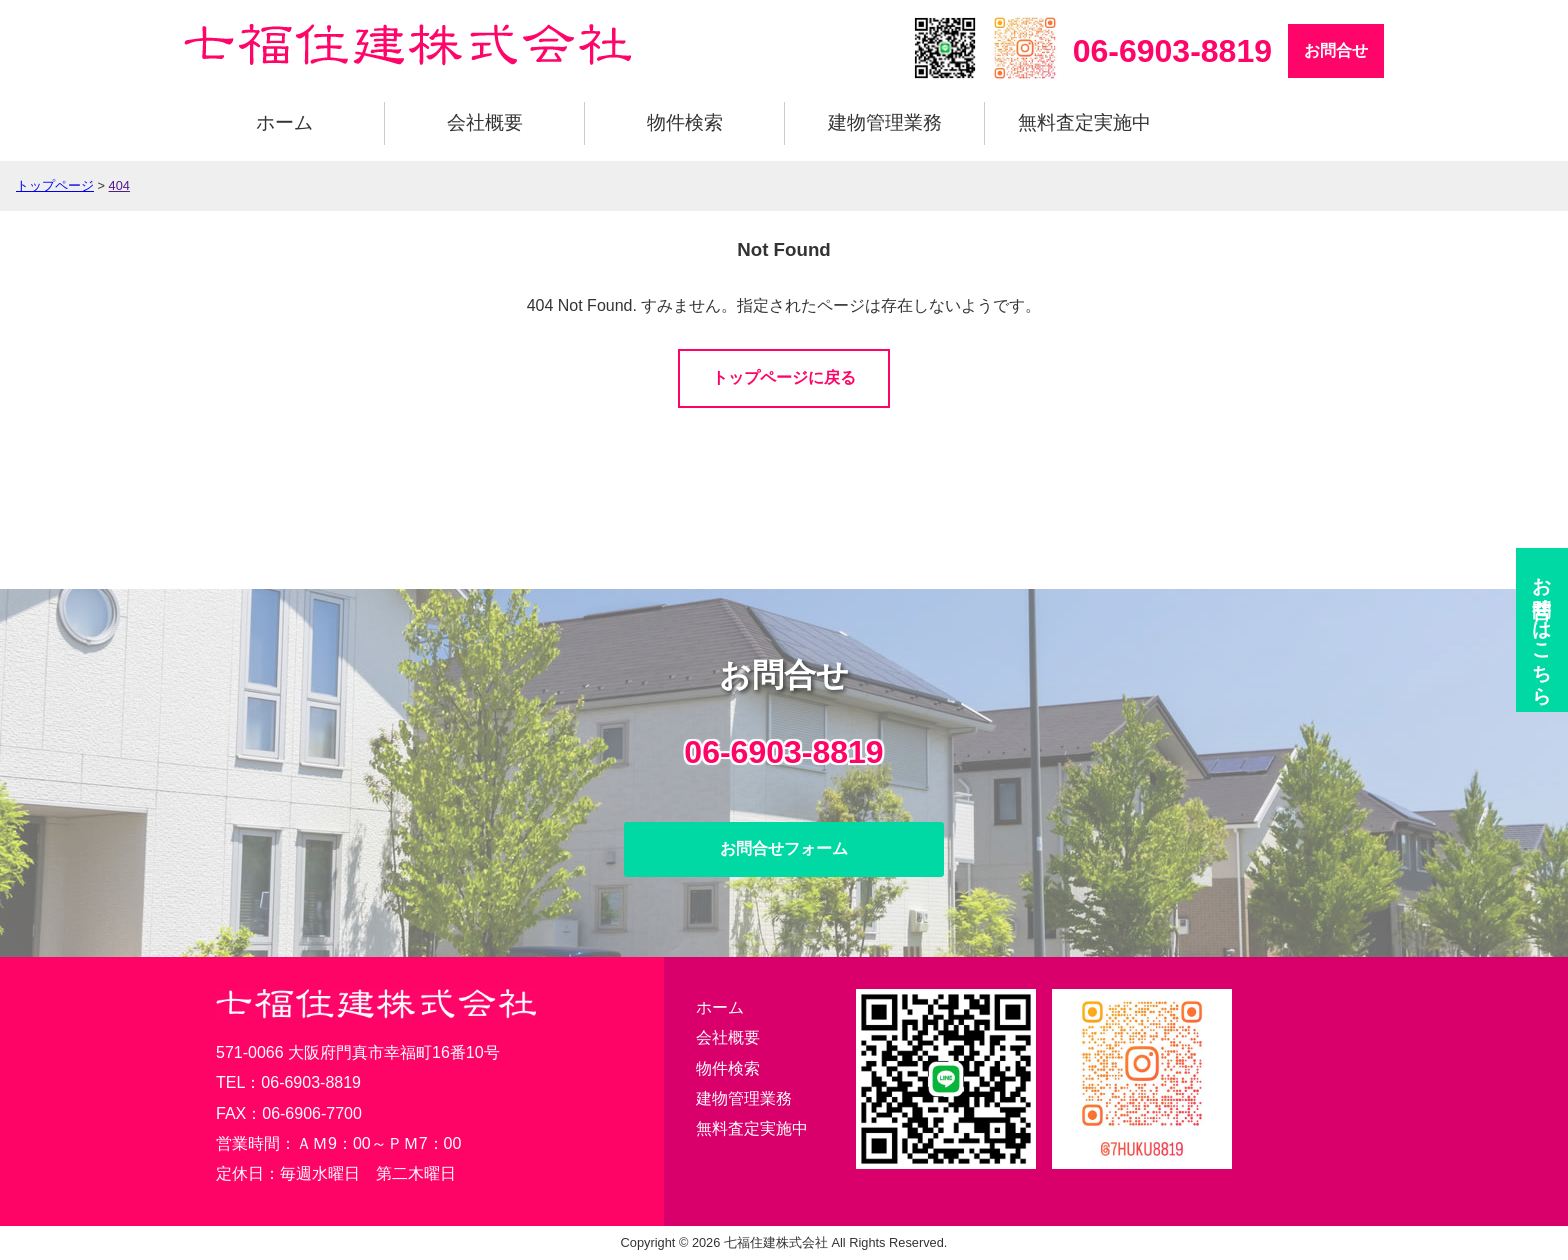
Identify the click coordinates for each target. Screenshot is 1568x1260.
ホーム (284, 122)
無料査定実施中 (1084, 122)
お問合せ (1336, 50)
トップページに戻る (784, 377)
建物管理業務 (885, 122)
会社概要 (485, 122)
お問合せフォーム (784, 848)
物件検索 (685, 122)
